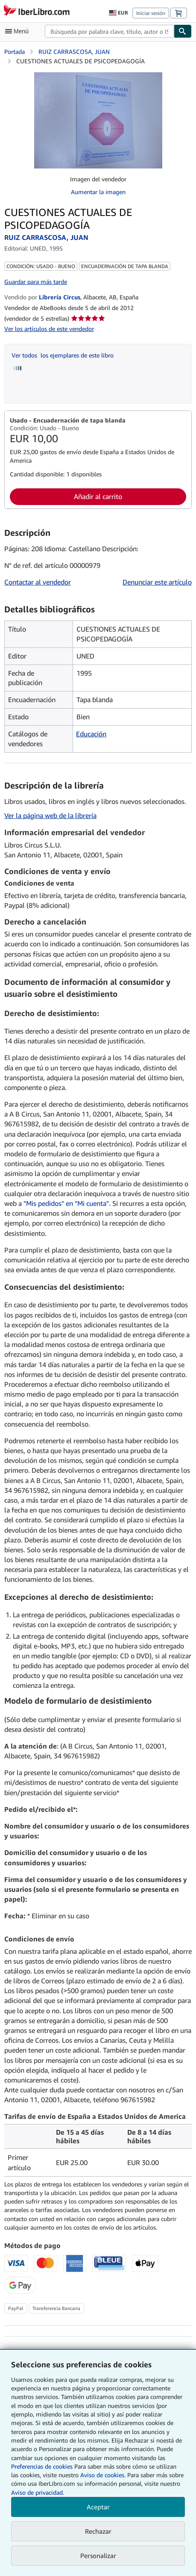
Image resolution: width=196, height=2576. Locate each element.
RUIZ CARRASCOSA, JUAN (74, 51)
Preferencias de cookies (42, 2466)
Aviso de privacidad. (37, 2492)
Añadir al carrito (98, 496)
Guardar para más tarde (35, 281)
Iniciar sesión (150, 13)
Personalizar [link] (98, 2555)
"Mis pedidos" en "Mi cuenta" (66, 1203)
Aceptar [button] (98, 2507)
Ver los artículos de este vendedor (49, 328)
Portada (14, 51)
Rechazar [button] (98, 2531)
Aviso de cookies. (103, 2475)
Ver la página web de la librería (50, 815)
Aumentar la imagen (98, 191)
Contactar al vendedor (37, 582)
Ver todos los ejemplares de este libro (63, 355)
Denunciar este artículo (157, 582)
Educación (91, 734)
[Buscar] (182, 31)
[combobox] (109, 31)
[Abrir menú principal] (18, 31)
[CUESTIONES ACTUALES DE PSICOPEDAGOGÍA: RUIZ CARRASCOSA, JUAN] (98, 76)
